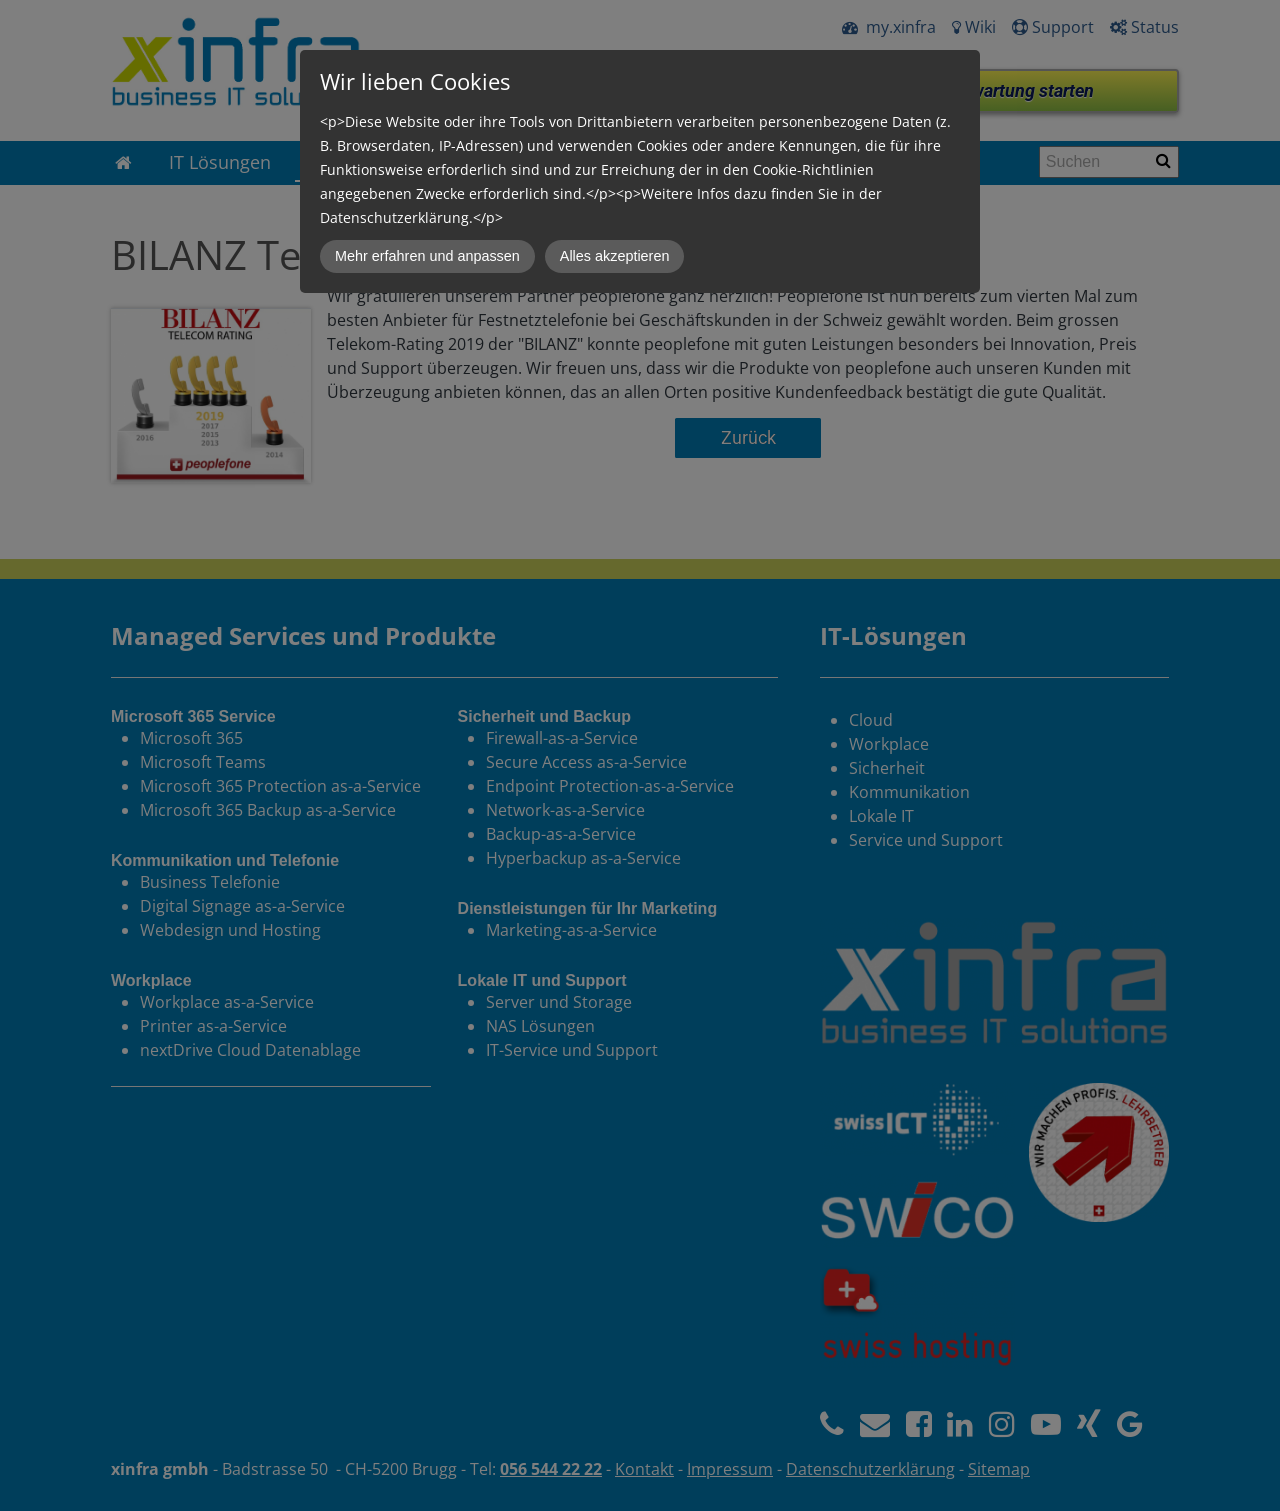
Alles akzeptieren (615, 256)
